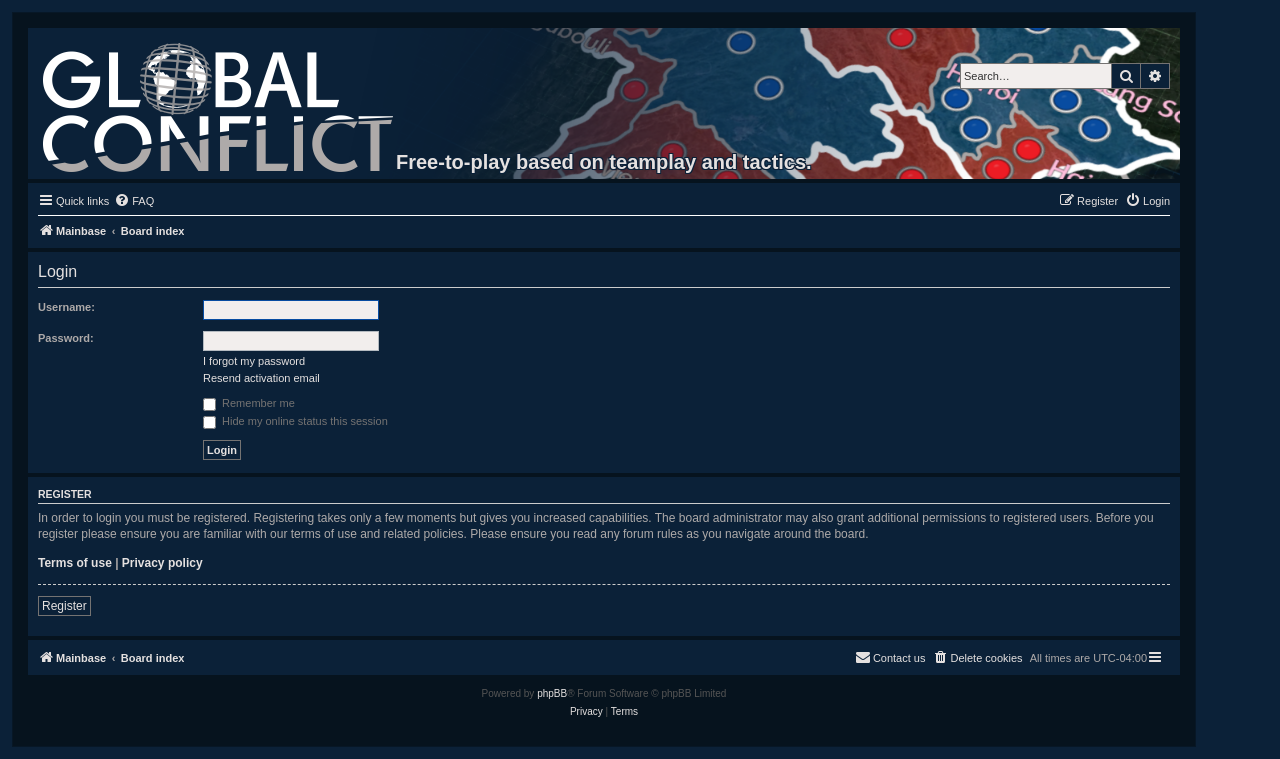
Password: (66, 338)
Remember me (249, 403)
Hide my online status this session (295, 421)
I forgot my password (254, 361)
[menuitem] (134, 201)
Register (64, 606)
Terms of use (75, 563)
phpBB (552, 693)
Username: (66, 307)
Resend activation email (261, 378)
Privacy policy (162, 563)
